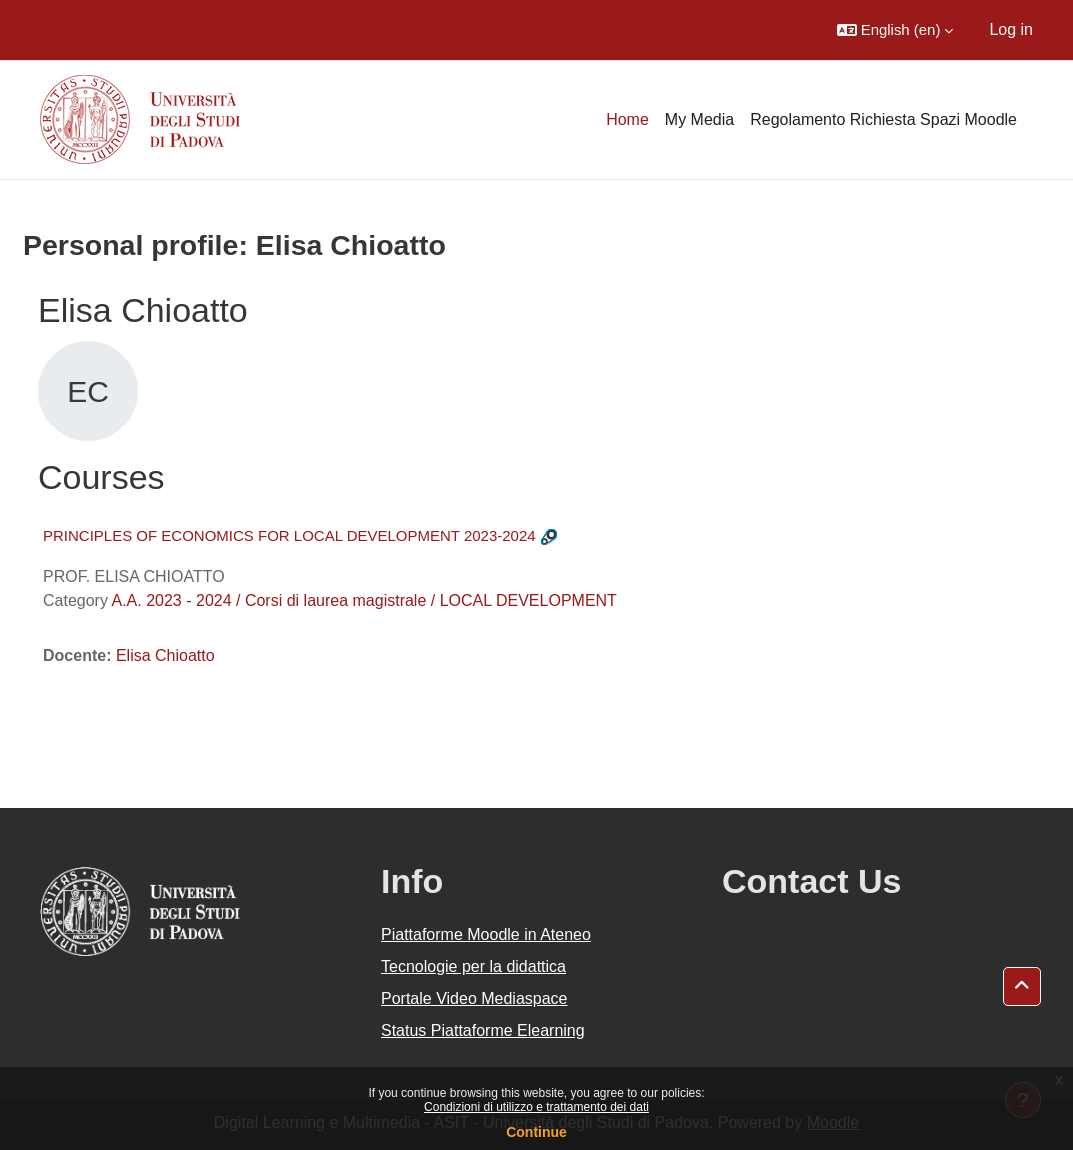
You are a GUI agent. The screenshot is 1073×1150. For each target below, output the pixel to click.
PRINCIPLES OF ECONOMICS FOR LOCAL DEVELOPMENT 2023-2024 (289, 535)
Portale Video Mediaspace (474, 998)
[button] (895, 30)
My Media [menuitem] (699, 119)
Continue (536, 1132)
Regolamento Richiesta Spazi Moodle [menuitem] (883, 119)
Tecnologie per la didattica (473, 966)
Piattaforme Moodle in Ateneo (486, 934)
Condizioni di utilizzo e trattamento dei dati (536, 1107)
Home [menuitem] (627, 119)
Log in (1011, 29)
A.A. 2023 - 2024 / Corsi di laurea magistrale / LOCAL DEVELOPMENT (363, 600)
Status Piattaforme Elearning (483, 1030)
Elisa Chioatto (165, 655)
